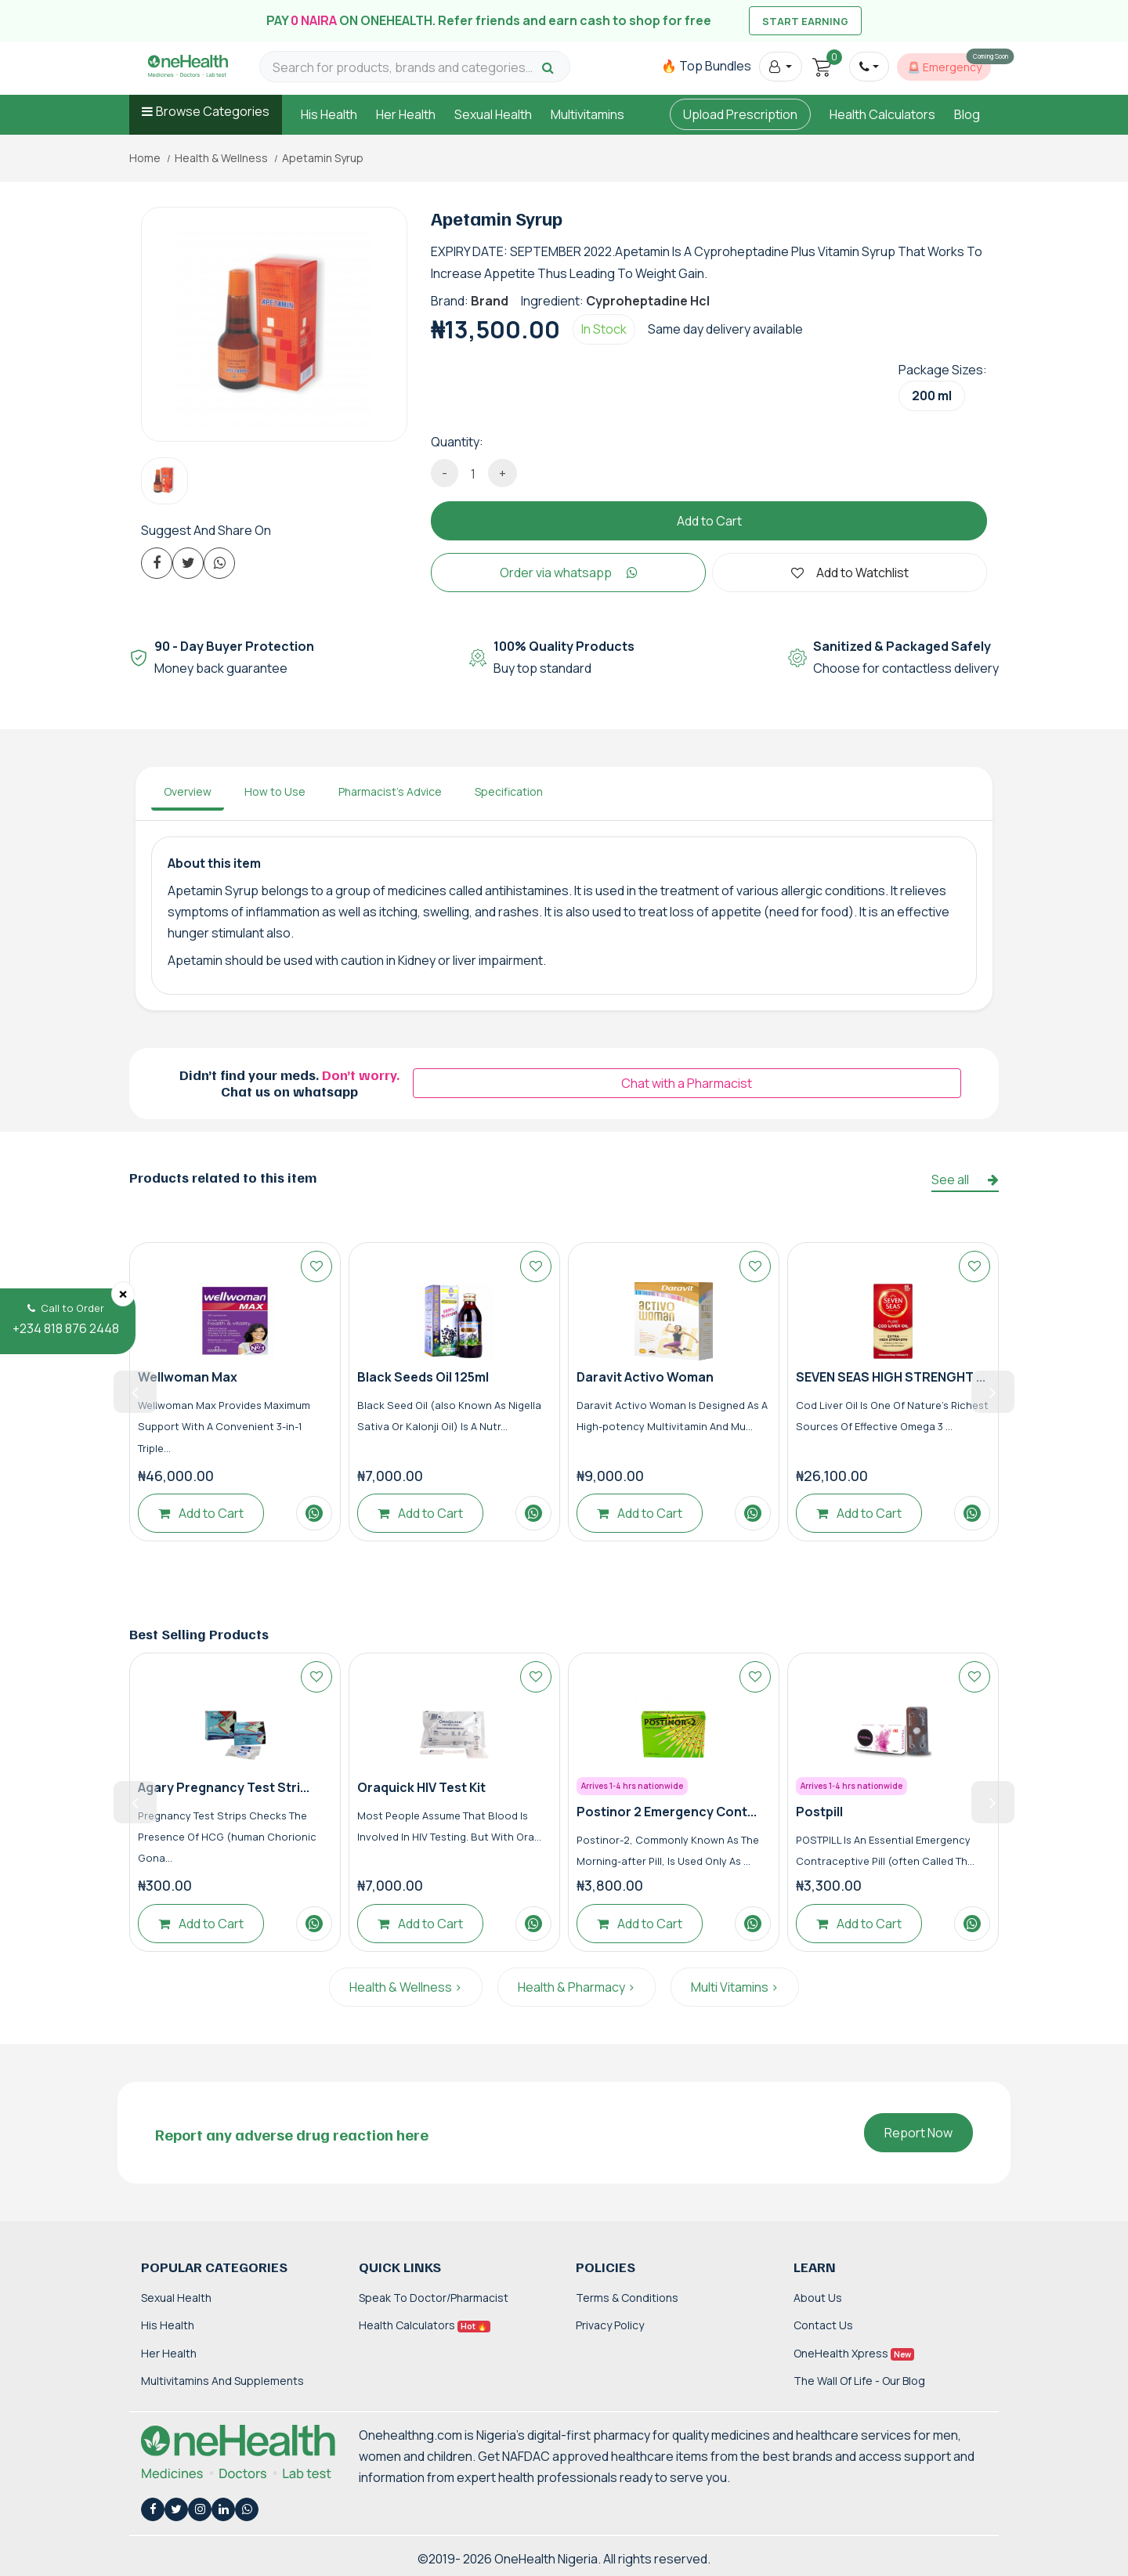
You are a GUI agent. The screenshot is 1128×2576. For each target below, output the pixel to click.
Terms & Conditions (627, 2297)
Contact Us (823, 2325)
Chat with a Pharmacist (686, 1083)
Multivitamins (587, 114)
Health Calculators (882, 114)
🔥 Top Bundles (706, 65)
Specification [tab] (509, 791)
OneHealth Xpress (854, 2353)
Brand (489, 300)
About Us (818, 2297)
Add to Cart (709, 520)
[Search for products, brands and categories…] (405, 67)
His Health (329, 114)
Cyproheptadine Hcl (648, 300)
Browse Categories (212, 111)
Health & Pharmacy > (576, 1987)
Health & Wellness (221, 158)
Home (145, 158)
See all (965, 1179)
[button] (780, 66)
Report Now (918, 2132)
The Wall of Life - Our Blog (859, 2380)
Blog (967, 114)
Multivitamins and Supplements (222, 2380)
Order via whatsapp (569, 572)
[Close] (123, 1293)
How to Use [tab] (275, 791)
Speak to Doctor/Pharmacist (433, 2297)
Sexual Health (493, 114)
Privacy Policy (610, 2325)
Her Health (406, 114)
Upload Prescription (740, 114)
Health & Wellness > (405, 1987)
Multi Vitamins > (735, 1987)
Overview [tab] (188, 791)
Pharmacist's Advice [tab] (390, 791)
